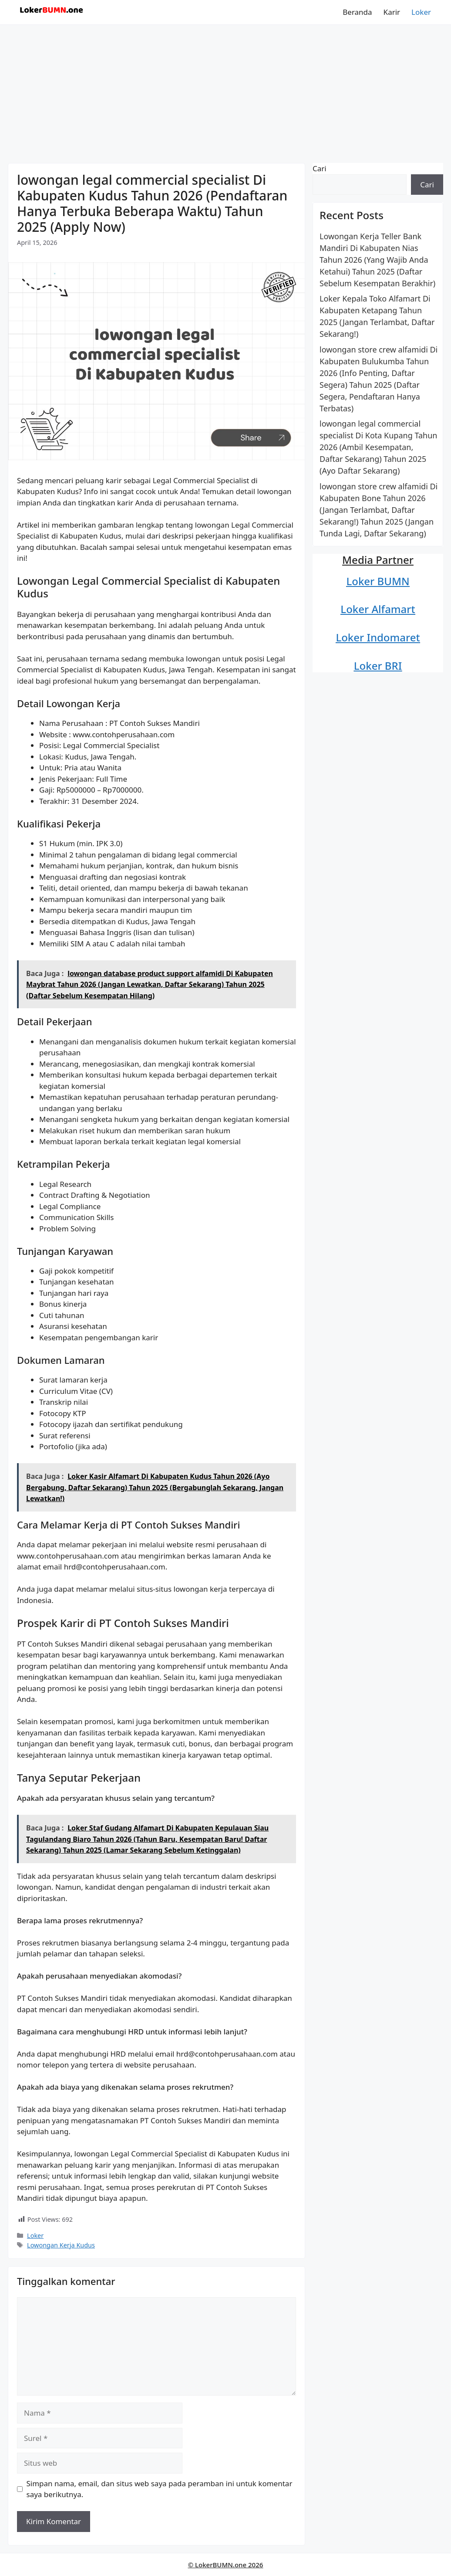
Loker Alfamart (377, 609)
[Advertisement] (225, 90)
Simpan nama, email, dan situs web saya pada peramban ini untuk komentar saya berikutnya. (160, 2489)
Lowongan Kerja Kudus (61, 2245)
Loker (421, 12)
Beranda (357, 12)
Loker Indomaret (378, 637)
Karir (392, 12)
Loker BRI (378, 665)
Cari (319, 168)
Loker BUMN (377, 581)
